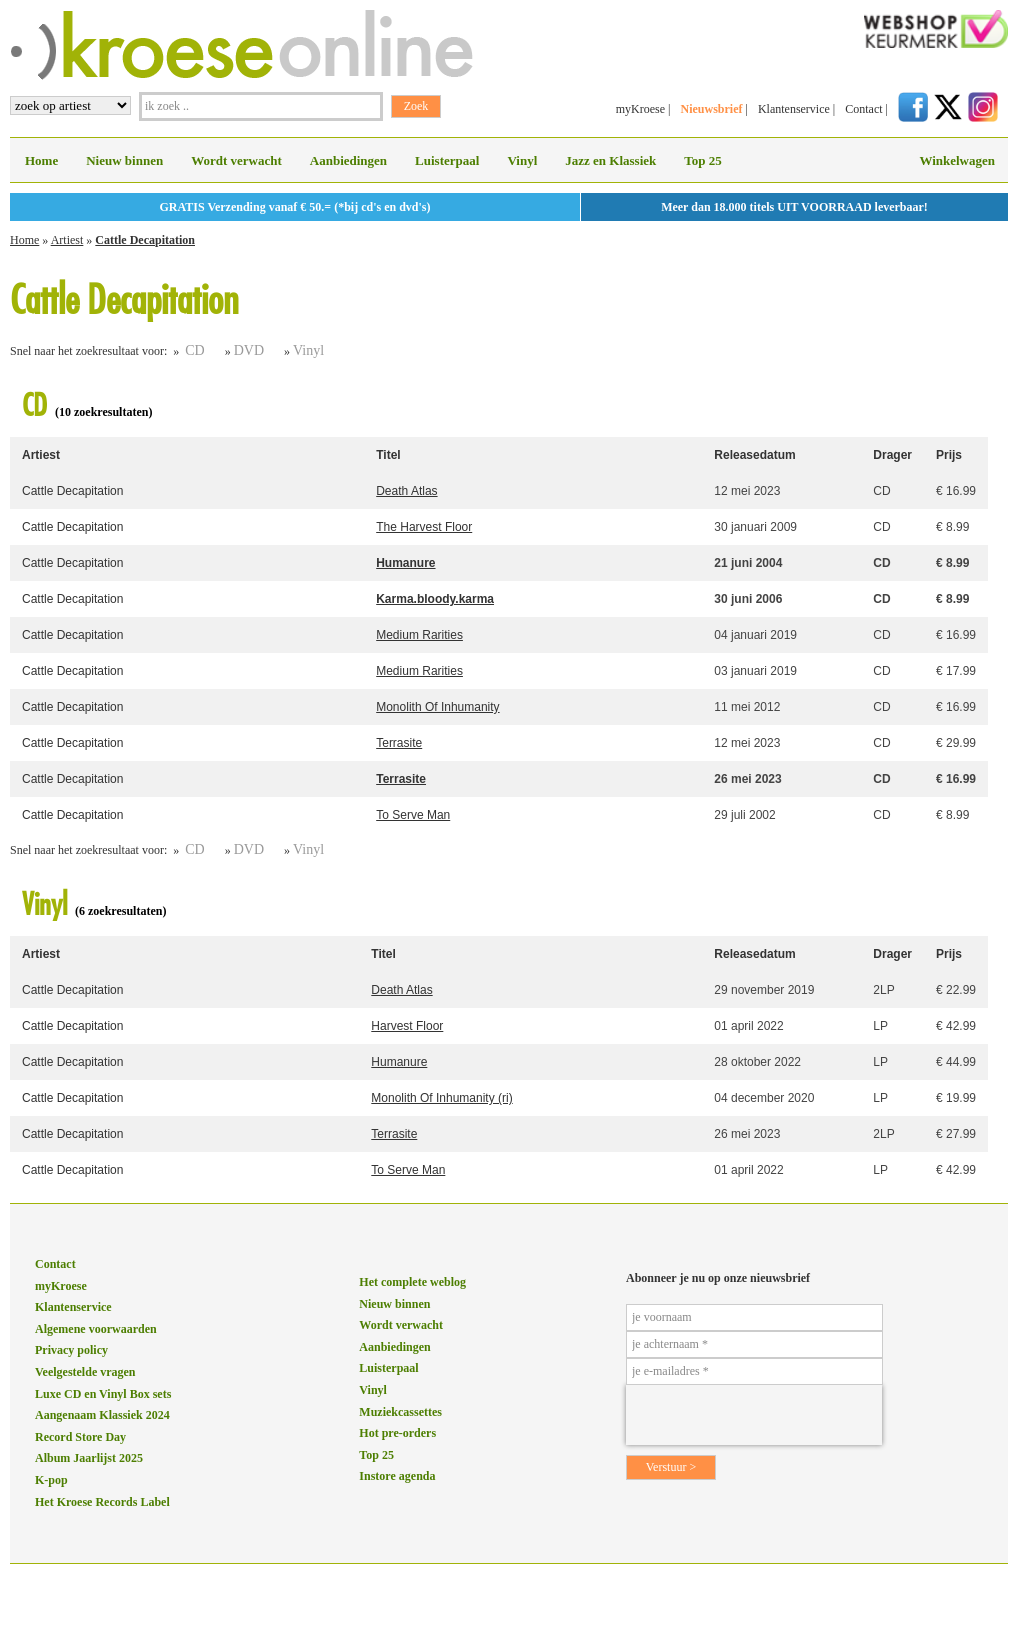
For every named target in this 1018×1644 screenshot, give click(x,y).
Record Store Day (80, 1437)
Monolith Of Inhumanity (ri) (441, 1098)
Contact (863, 109)
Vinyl (522, 160)
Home (41, 160)
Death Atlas (406, 491)
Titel (388, 455)
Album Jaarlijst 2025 (89, 1458)
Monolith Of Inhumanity (437, 707)
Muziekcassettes (400, 1412)
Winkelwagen (957, 160)
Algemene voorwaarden (96, 1329)
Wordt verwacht (236, 160)
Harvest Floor (407, 1026)
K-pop (51, 1480)
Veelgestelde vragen (85, 1372)
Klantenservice (794, 109)
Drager (892, 455)
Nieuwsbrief (711, 109)
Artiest (67, 240)
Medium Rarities (419, 635)
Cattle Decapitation (145, 240)
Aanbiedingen (348, 160)
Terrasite (399, 743)
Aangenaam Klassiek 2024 (102, 1415)
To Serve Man (413, 815)
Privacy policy (71, 1350)
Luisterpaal (447, 160)
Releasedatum (754, 455)
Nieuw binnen (124, 160)
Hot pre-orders (397, 1433)
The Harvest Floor (424, 527)
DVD (249, 350)
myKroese (640, 109)
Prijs (949, 455)
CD (194, 350)
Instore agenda (397, 1476)
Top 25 (702, 160)
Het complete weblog (412, 1282)
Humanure (405, 563)
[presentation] (754, 1415)
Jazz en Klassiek (610, 160)
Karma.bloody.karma (435, 599)
